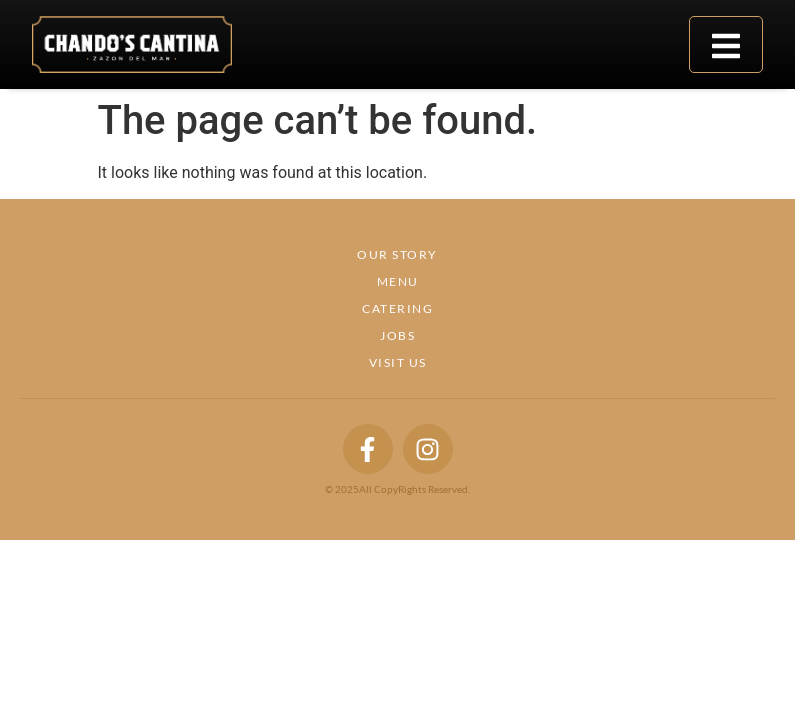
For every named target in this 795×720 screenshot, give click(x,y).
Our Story (397, 254)
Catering (397, 308)
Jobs (397, 335)
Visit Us (398, 362)
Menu (398, 281)
